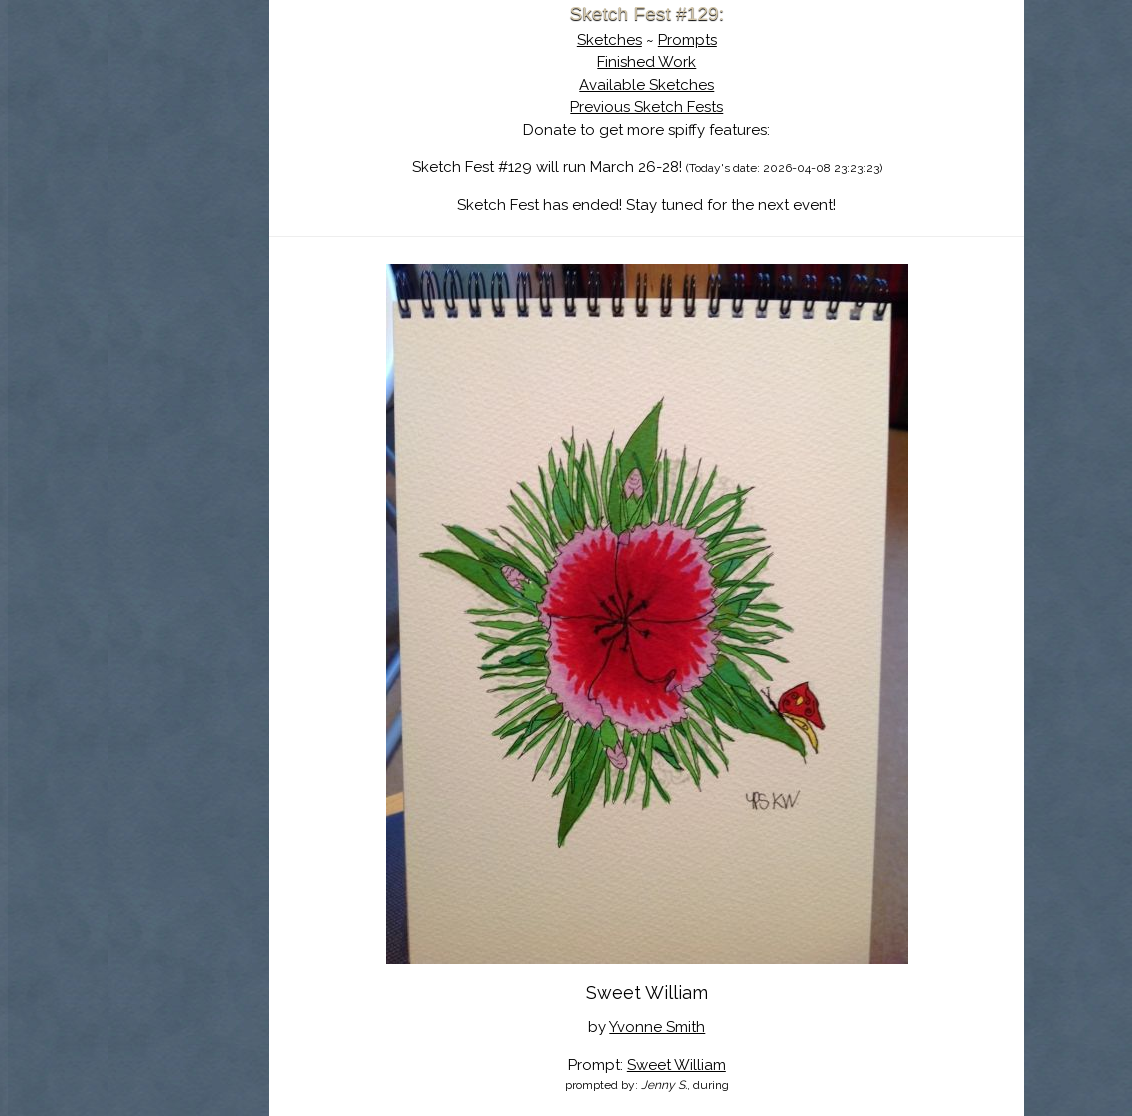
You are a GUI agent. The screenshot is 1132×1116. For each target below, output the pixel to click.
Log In (209, 235)
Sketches (678, 40)
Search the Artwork (258, 204)
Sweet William (745, 1065)
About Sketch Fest (258, 143)
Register (299, 235)
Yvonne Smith (726, 1027)
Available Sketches (715, 85)
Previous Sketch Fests (715, 107)
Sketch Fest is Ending (258, 113)
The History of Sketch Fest (258, 174)
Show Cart (226, 261)
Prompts (756, 40)
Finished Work (715, 62)
